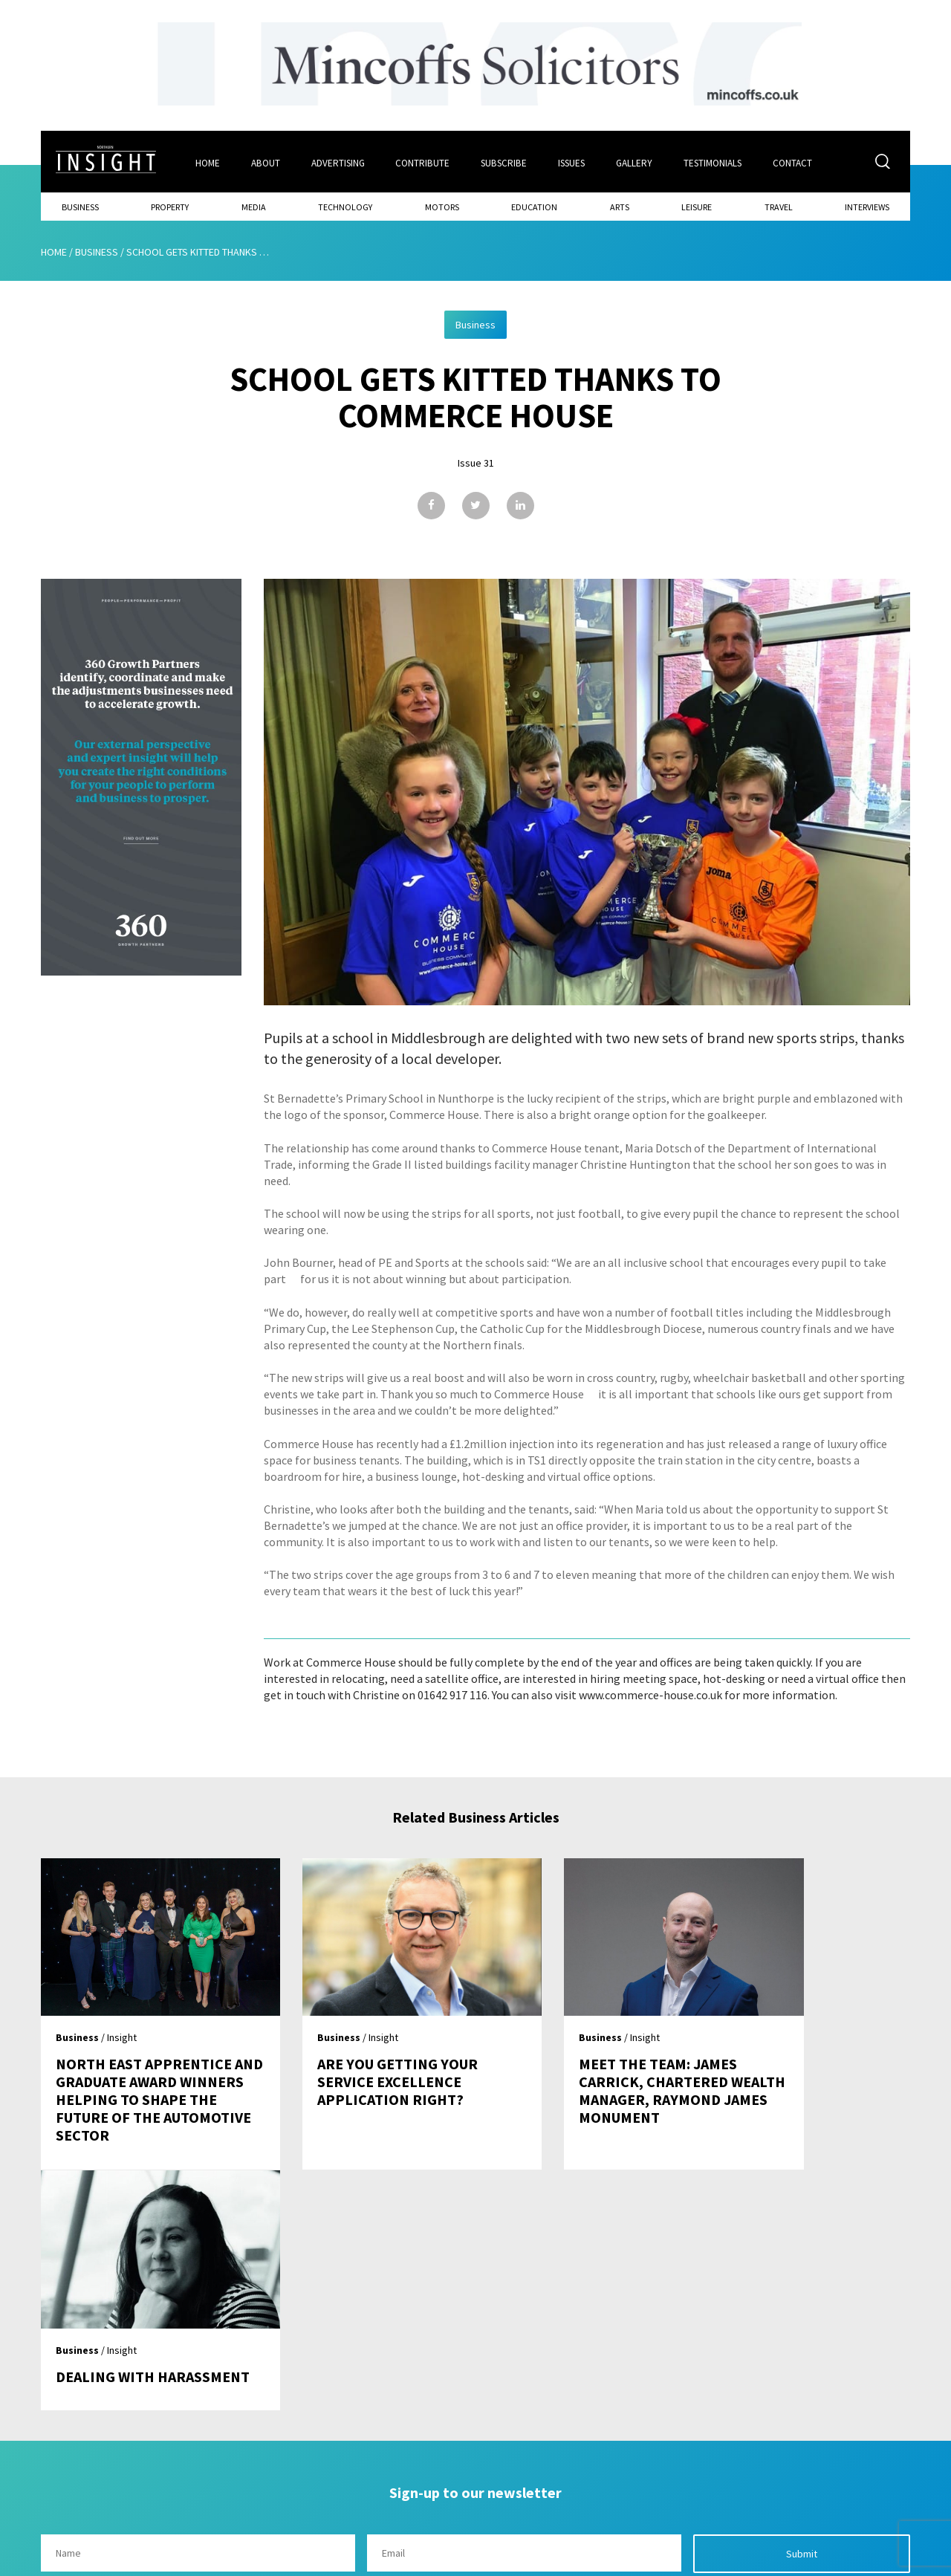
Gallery (636, 161)
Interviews (867, 204)
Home (207, 161)
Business (80, 204)
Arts (619, 204)
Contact (796, 161)
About (266, 161)
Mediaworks (166, 2560)
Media (253, 204)
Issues (572, 161)
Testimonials (715, 161)
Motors (442, 204)
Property (170, 204)
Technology (345, 204)
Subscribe (505, 161)
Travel (779, 204)
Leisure (696, 204)
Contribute (424, 161)
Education (534, 204)
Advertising (339, 161)
